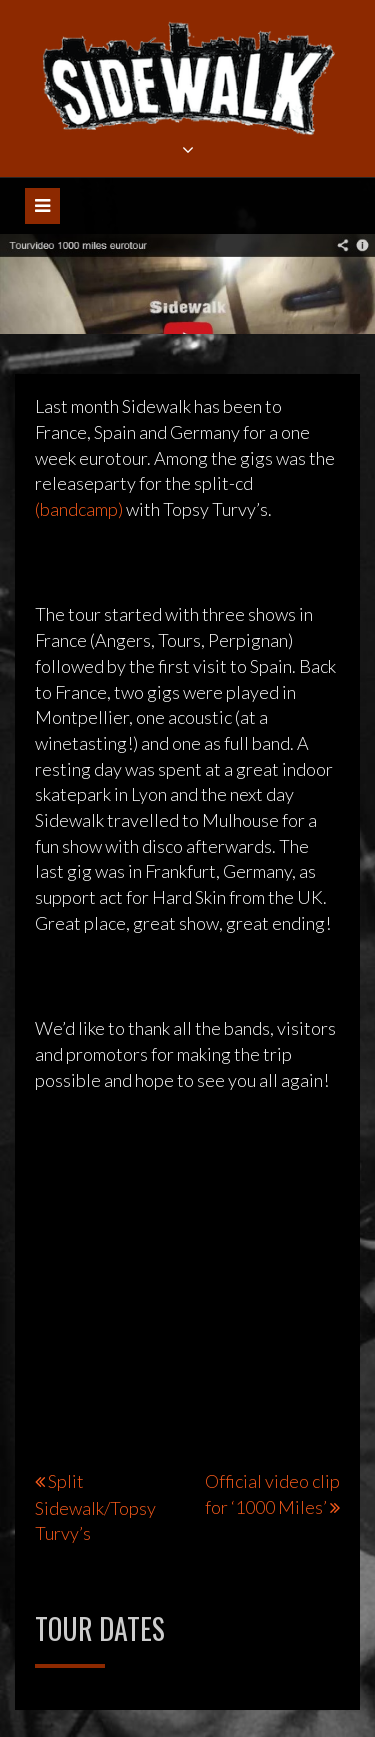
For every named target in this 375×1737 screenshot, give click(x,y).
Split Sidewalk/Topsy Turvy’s (95, 1507)
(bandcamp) (79, 509)
